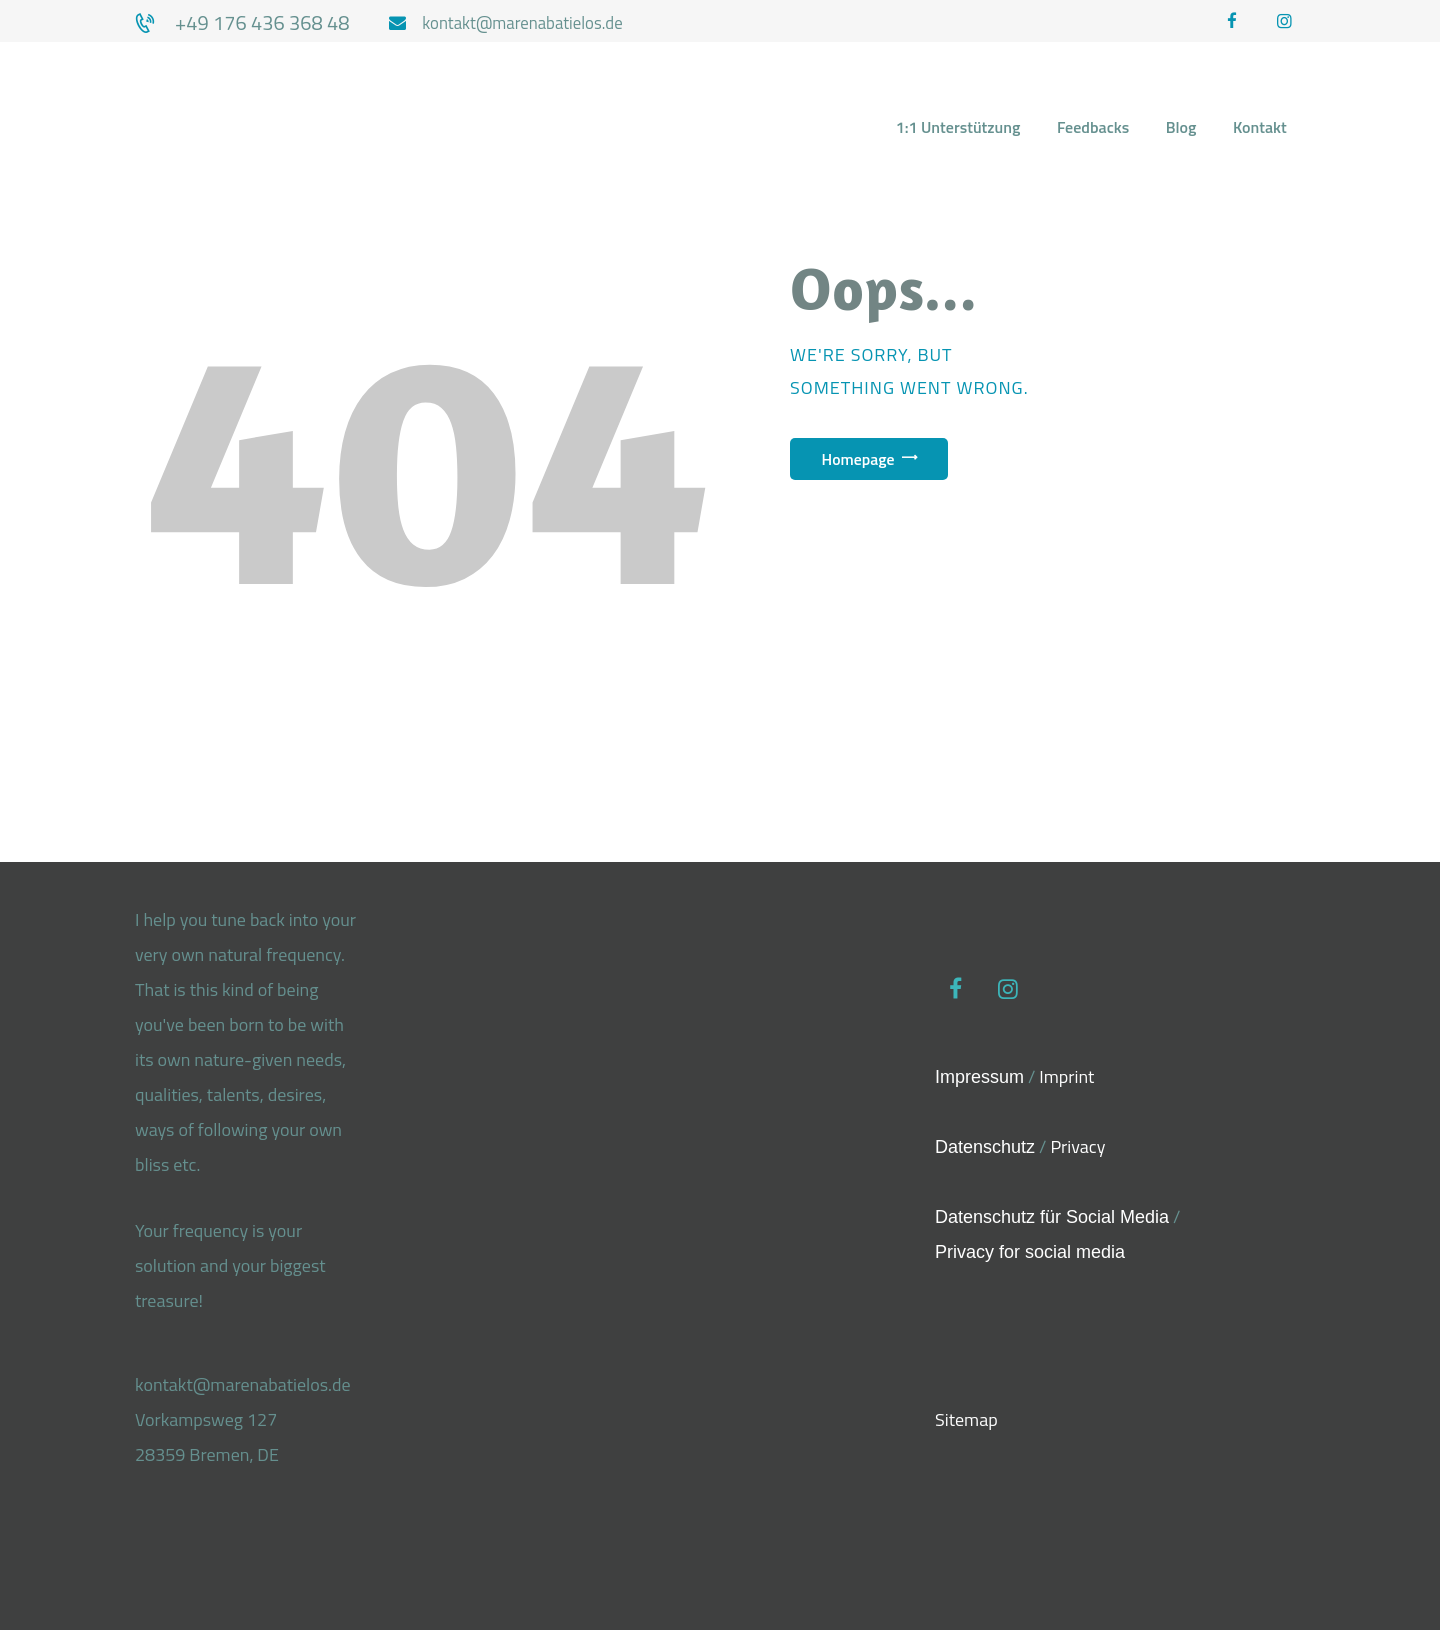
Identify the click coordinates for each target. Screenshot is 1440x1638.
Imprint (1066, 1086)
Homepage (876, 465)
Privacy (1077, 1157)
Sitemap (966, 1433)
